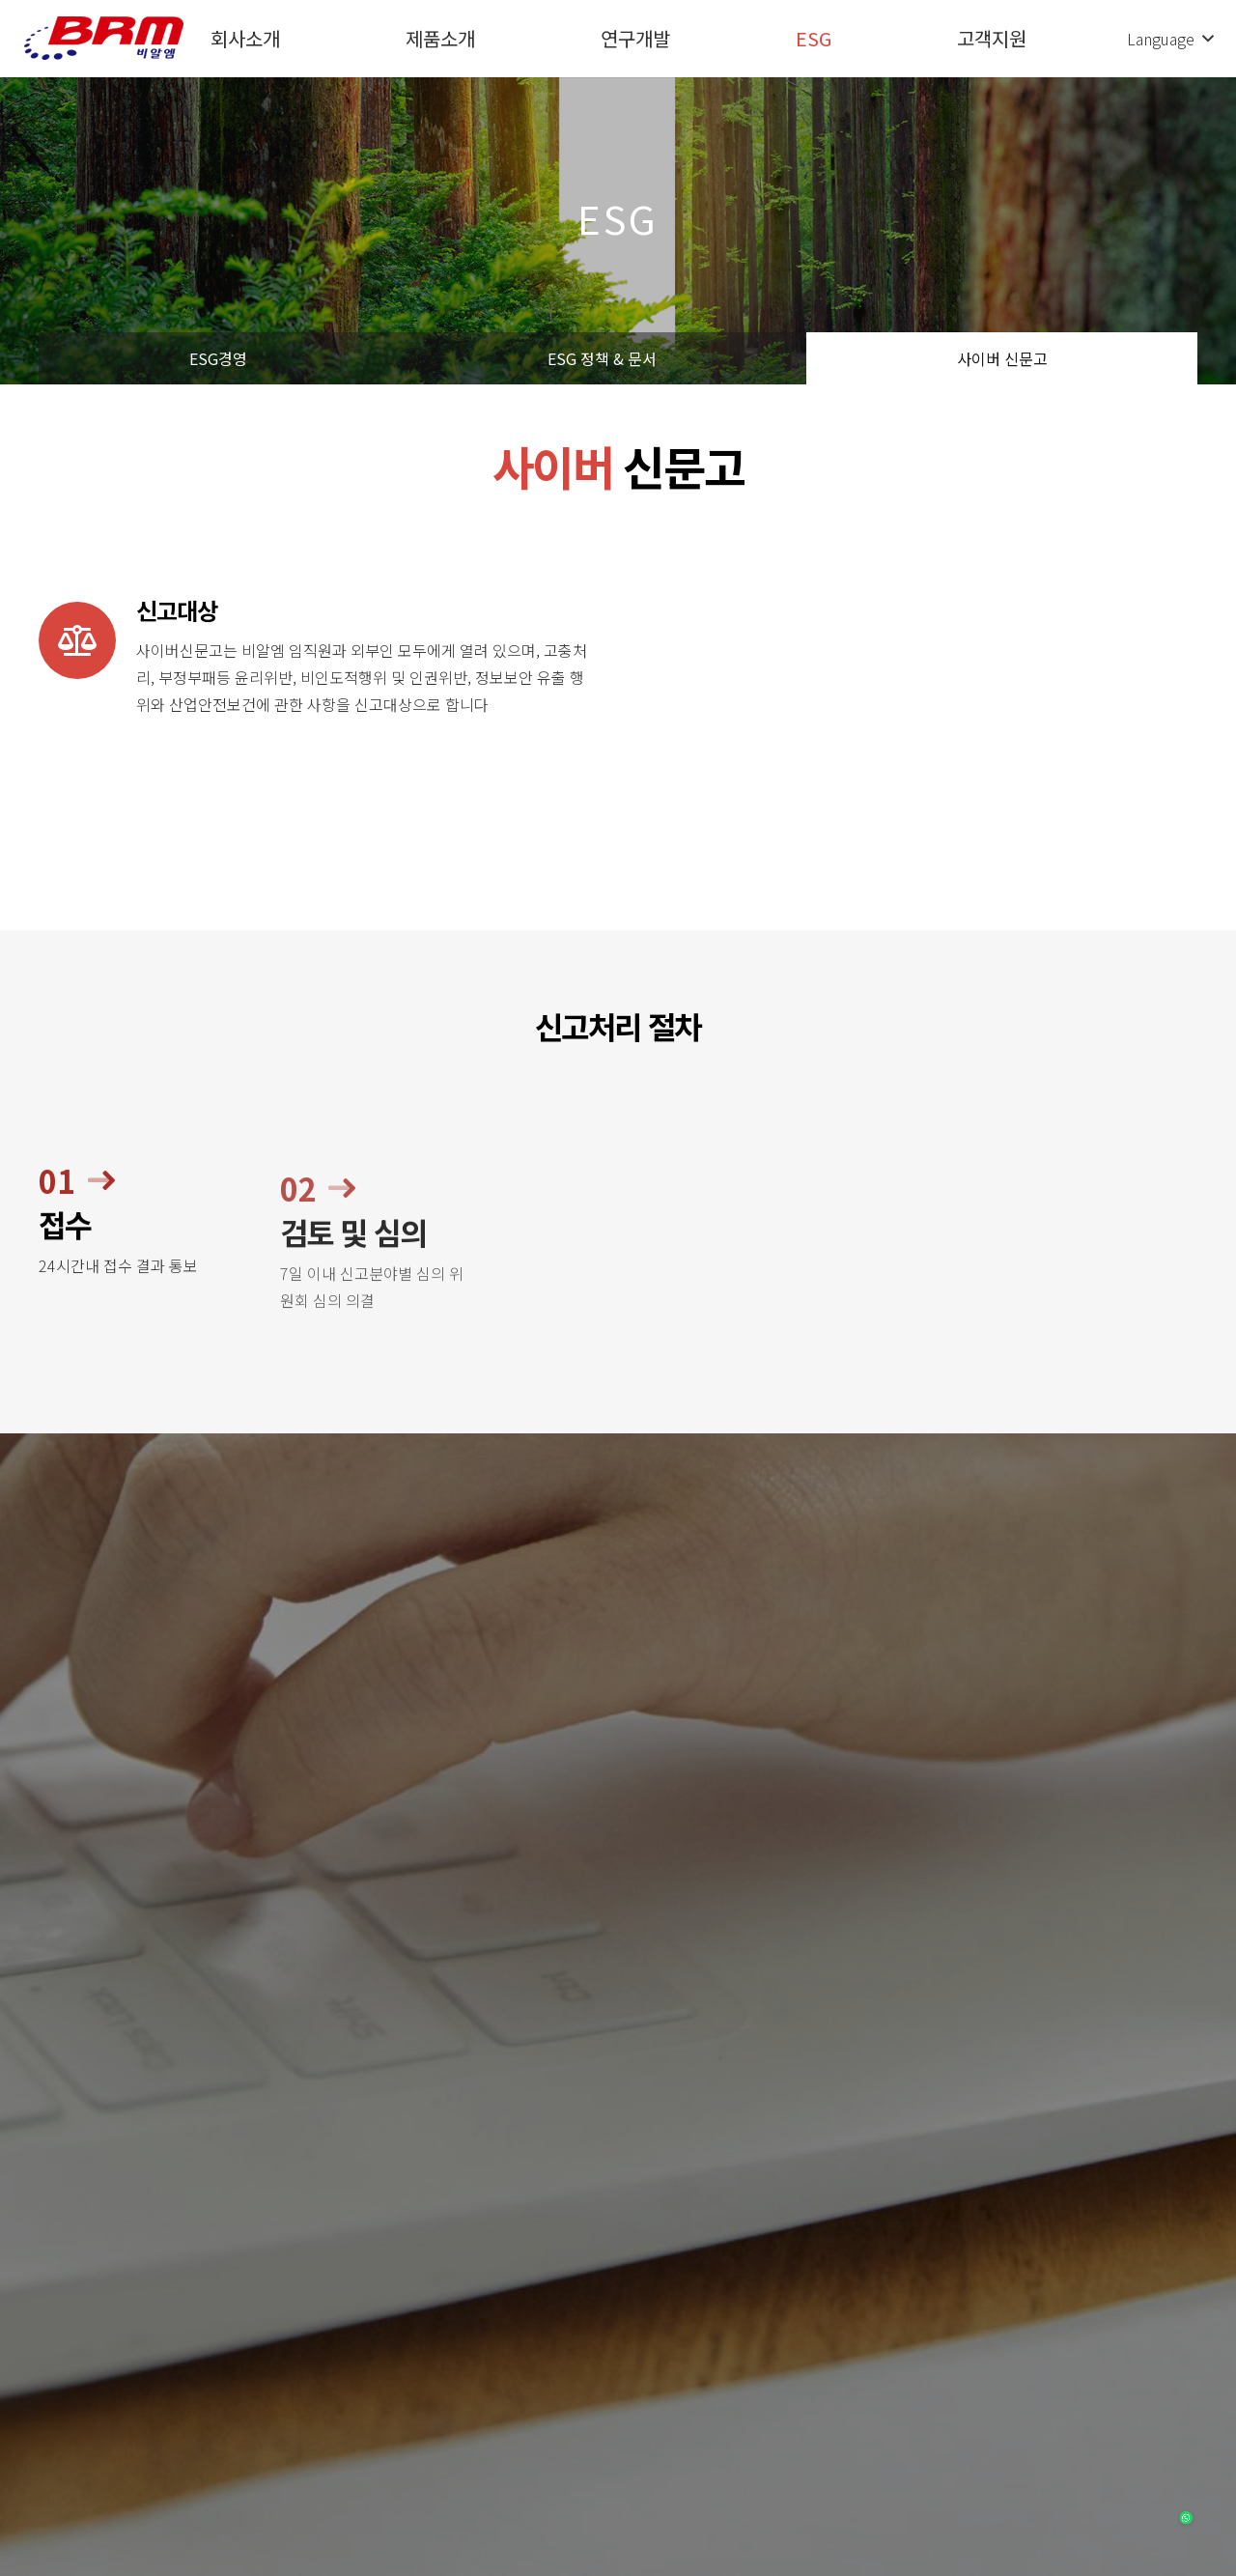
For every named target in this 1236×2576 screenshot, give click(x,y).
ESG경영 (218, 358)
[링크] (103, 38)
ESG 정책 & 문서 (602, 358)
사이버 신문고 (1002, 358)
